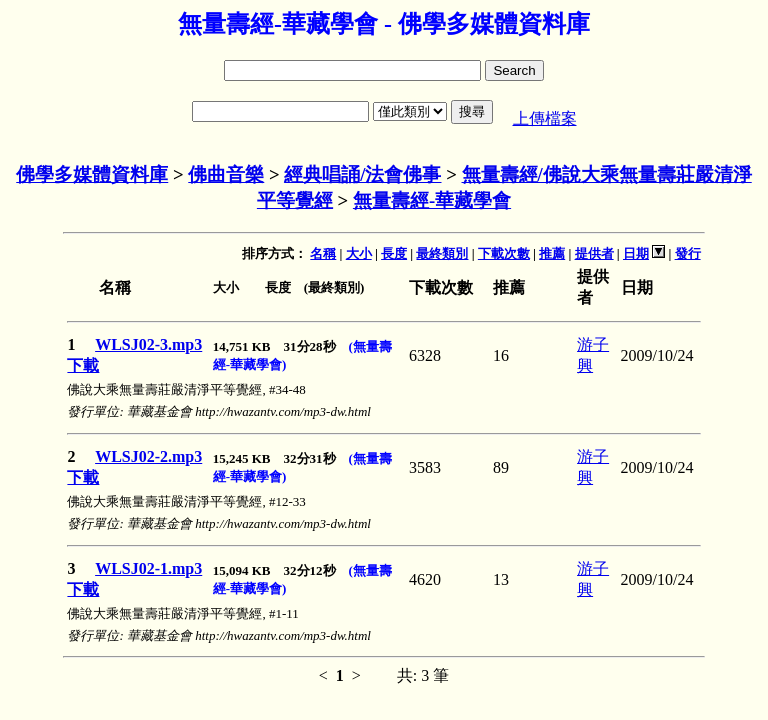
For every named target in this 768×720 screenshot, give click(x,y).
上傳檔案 (545, 118)
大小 (359, 253)
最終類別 (442, 253)
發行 (688, 253)
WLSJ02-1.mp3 (148, 568)
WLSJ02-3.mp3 (148, 344)
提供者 (594, 253)
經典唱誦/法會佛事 (362, 174)
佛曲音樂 (226, 174)
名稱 (323, 253)
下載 (83, 365)
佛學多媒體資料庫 (92, 174)
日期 (636, 253)
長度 (394, 253)
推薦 (552, 253)
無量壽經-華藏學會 (432, 200)
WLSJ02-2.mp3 (148, 456)
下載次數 (504, 253)
